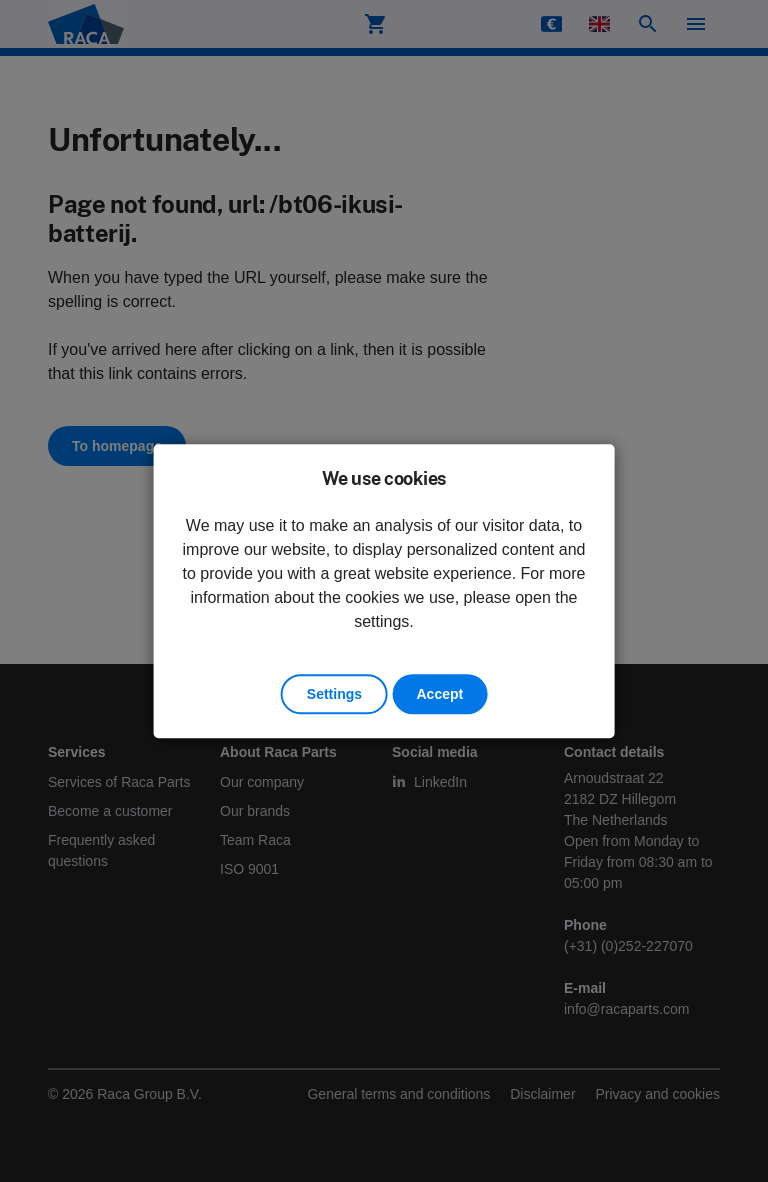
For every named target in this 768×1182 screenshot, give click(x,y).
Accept (439, 694)
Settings (334, 694)
